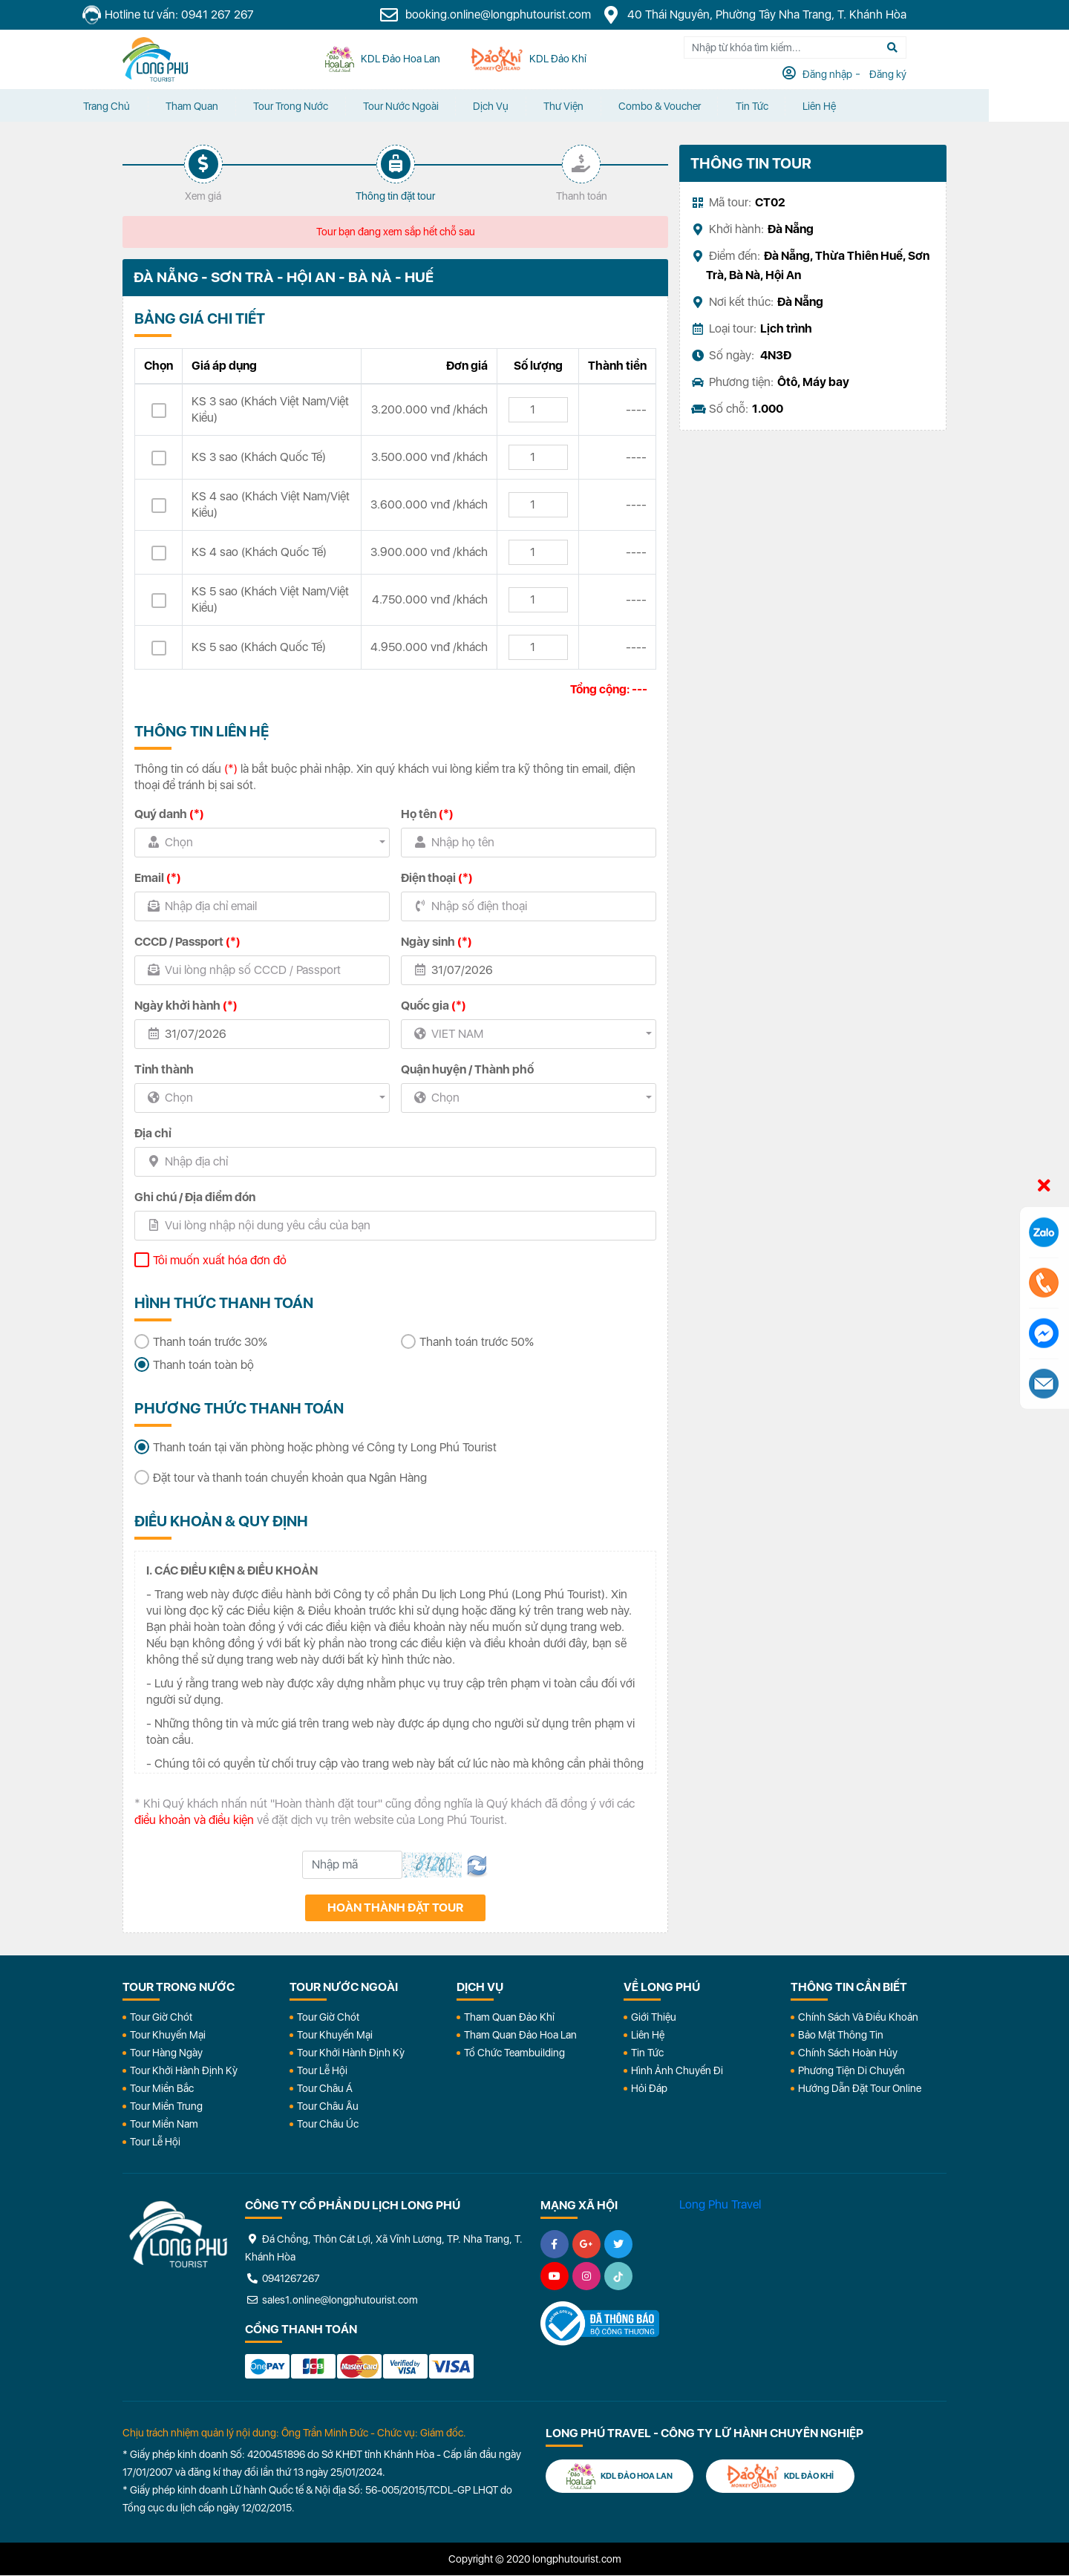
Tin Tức (647, 2053)
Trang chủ (145, 106)
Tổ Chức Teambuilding (514, 2053)
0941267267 (282, 2278)
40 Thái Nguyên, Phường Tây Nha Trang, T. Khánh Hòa (794, 15)
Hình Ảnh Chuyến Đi (677, 2070)
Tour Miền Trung (166, 2106)
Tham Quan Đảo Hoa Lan (520, 2035)
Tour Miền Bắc (162, 2088)
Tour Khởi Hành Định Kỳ (184, 2070)
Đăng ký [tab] (927, 75)
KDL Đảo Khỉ (785, 2475)
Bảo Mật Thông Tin (840, 2035)
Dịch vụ (539, 106)
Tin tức (807, 106)
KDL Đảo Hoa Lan (621, 2475)
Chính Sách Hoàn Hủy (848, 2053)
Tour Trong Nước (333, 106)
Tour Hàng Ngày (166, 2053)
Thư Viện (614, 106)
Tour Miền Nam (164, 2124)
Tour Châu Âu (328, 2106)
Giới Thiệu (653, 2017)
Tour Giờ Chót (161, 2017)
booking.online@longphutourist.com (525, 15)
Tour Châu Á (325, 2088)
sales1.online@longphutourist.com (331, 2300)
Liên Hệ (877, 106)
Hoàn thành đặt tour (395, 1907)
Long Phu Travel (720, 2204)
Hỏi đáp (649, 2088)
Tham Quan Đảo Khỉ (509, 2017)
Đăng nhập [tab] (867, 75)
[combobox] (262, 842)
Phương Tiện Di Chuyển (851, 2070)
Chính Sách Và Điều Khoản (858, 2017)
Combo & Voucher (712, 106)
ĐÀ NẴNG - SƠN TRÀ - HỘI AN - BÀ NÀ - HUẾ (285, 278)
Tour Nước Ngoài (446, 106)
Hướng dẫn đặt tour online (859, 2088)
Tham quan (232, 106)
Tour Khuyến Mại (168, 2035)
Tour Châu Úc (328, 2124)
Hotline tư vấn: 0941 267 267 (209, 15)
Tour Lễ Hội (155, 2142)
